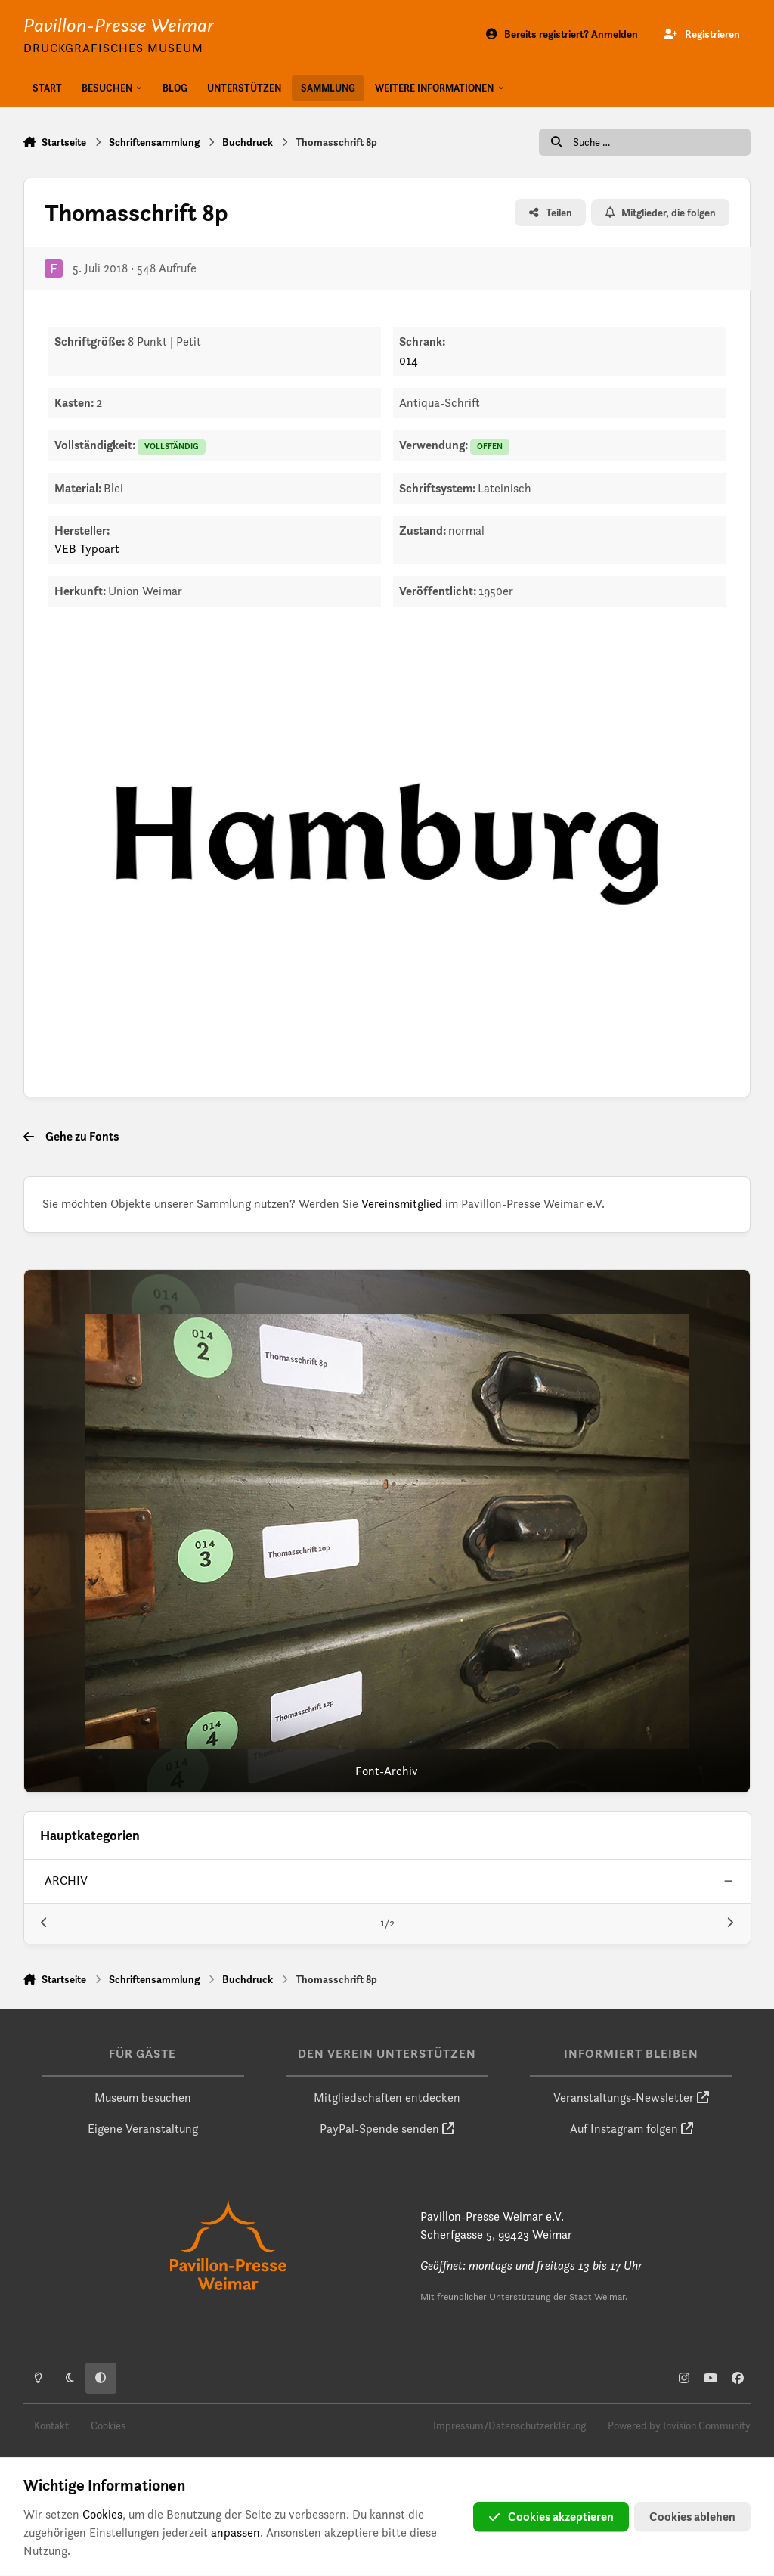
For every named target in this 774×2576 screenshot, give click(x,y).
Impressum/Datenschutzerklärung (509, 2425)
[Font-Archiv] (387, 1531)
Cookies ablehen (692, 2517)
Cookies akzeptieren (551, 2517)
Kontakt (51, 2425)
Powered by (679, 2425)
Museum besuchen (142, 2097)
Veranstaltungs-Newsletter (623, 2097)
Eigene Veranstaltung (143, 2128)
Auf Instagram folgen (624, 2128)
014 (408, 360)
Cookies (108, 2425)
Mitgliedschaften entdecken (387, 2097)
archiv (66, 1880)
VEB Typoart (86, 549)
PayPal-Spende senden (379, 2128)
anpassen (235, 2532)
